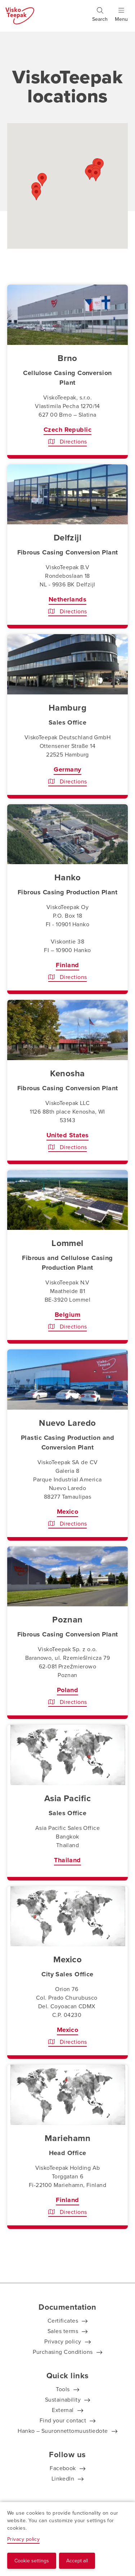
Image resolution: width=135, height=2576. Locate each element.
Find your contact (63, 2420)
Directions (67, 441)
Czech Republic (67, 429)
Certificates (63, 2321)
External (63, 2410)
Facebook (63, 2468)
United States (67, 1135)
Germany (67, 769)
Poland (67, 1690)
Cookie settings (31, 2561)
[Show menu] (121, 18)
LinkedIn (63, 2478)
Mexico (67, 1511)
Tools (62, 2389)
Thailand (67, 1860)
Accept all (77, 2561)
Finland (67, 965)
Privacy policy (62, 2341)
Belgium (67, 1314)
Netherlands (67, 599)
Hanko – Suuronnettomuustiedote (63, 2431)
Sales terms (63, 2331)
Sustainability (63, 2399)
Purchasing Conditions (63, 2352)
